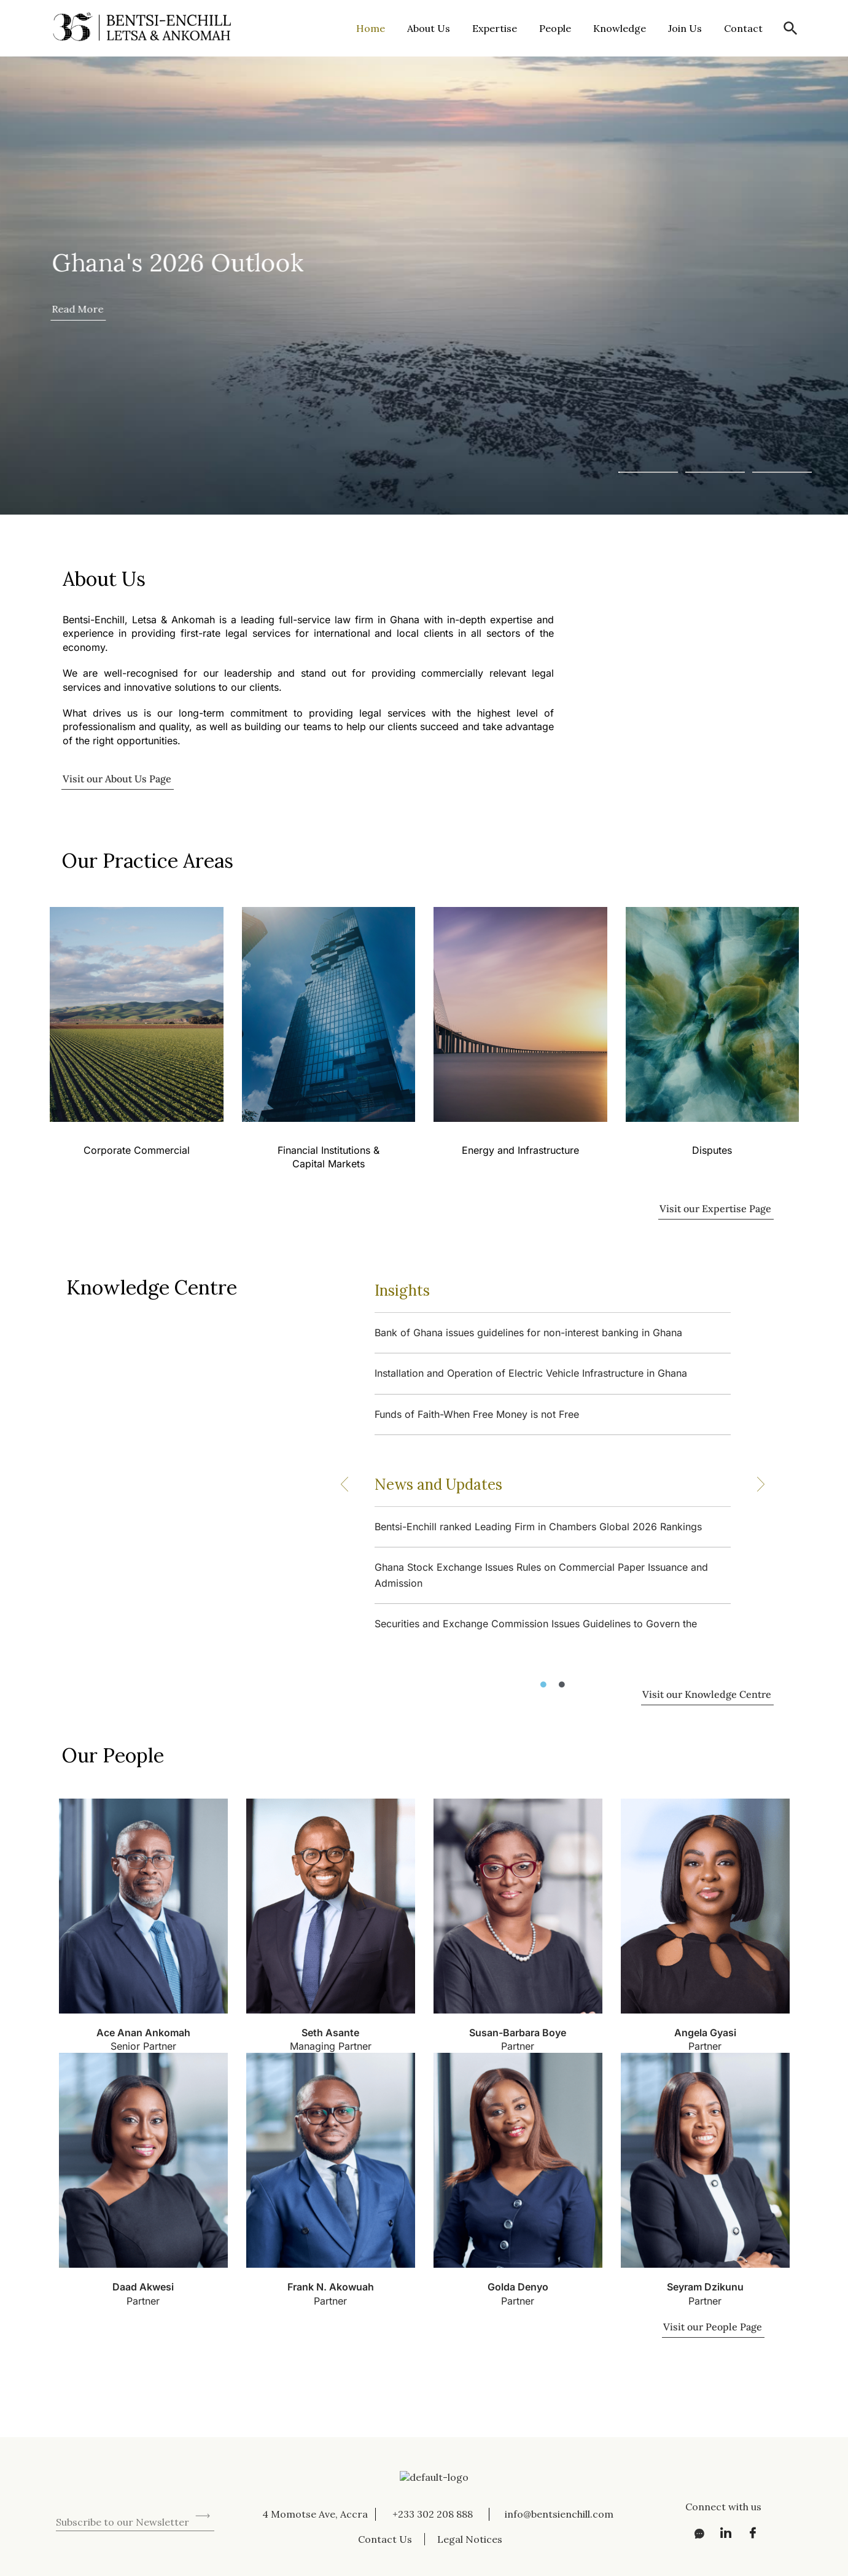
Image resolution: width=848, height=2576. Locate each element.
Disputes (712, 1150)
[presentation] (149, 2483)
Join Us (685, 28)
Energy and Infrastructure (519, 1150)
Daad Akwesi (143, 2287)
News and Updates (438, 1484)
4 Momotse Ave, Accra (315, 2514)
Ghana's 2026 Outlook (177, 262)
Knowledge (619, 28)
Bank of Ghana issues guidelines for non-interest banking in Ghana (528, 1332)
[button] (790, 28)
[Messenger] (695, 2533)
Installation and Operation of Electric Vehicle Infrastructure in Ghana (531, 1373)
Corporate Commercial (136, 1150)
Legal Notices (469, 2539)
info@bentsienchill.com (559, 2514)
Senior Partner (143, 2046)
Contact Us (385, 2539)
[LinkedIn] (722, 2533)
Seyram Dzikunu (705, 2287)
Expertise (494, 28)
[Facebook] (749, 2533)
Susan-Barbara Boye (517, 2032)
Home (370, 28)
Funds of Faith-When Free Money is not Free (477, 1414)
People (555, 28)
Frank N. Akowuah (330, 2287)
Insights (402, 1290)
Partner (517, 2046)
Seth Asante (330, 2032)
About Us (428, 28)
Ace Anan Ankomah (143, 2032)
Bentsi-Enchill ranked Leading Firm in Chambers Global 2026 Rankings (538, 1526)
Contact (743, 28)
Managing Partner (330, 2046)
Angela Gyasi (705, 2032)
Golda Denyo (518, 2287)
